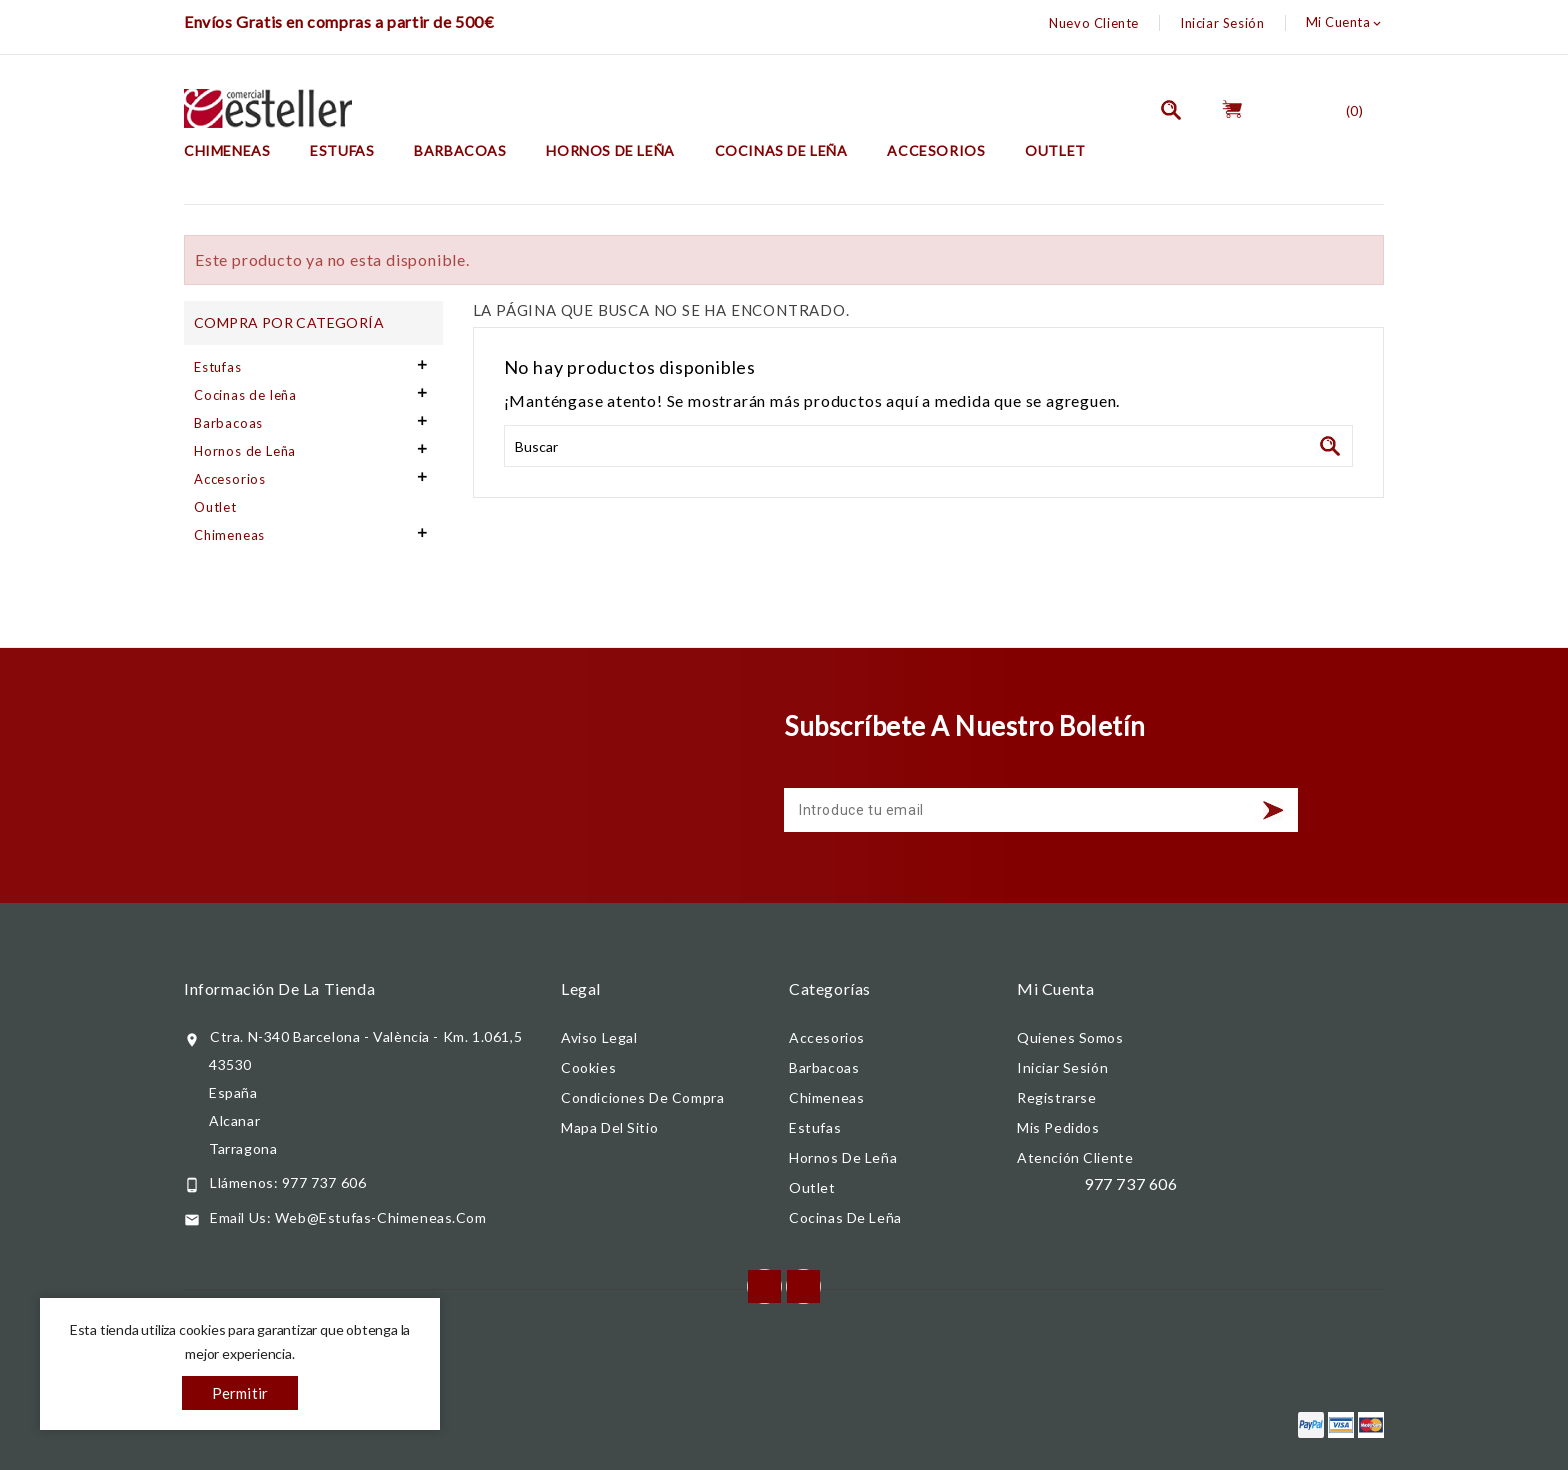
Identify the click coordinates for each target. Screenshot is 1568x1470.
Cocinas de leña (781, 150)
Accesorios (936, 150)
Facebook (764, 1286)
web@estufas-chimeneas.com (381, 1217)
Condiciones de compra (642, 1097)
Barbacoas (460, 150)
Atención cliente (1075, 1157)
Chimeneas (227, 150)
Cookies (588, 1067)
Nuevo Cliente (1094, 23)
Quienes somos (1070, 1037)
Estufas (342, 150)
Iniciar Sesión (1222, 23)
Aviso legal (599, 1037)
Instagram (803, 1286)
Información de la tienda (279, 988)
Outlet (1055, 150)
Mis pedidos (1058, 1127)
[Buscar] (928, 446)
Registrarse (1057, 1097)
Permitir (240, 1393)
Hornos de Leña (610, 150)
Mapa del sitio (609, 1127)
